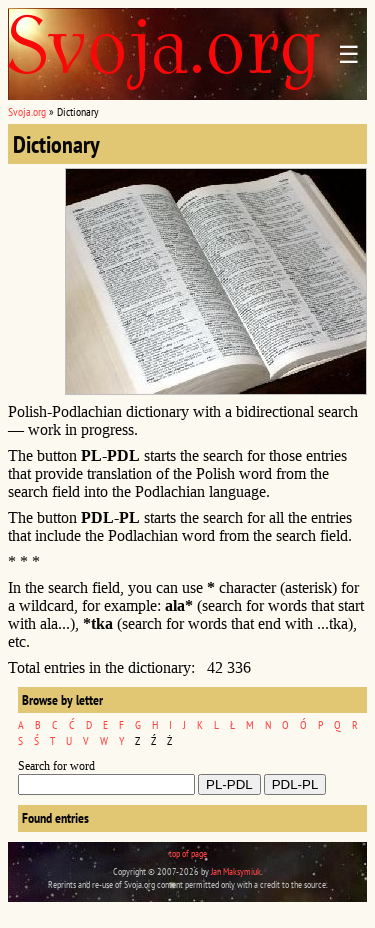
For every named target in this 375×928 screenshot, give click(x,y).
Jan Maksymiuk (236, 871)
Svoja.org (27, 111)
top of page (188, 853)
